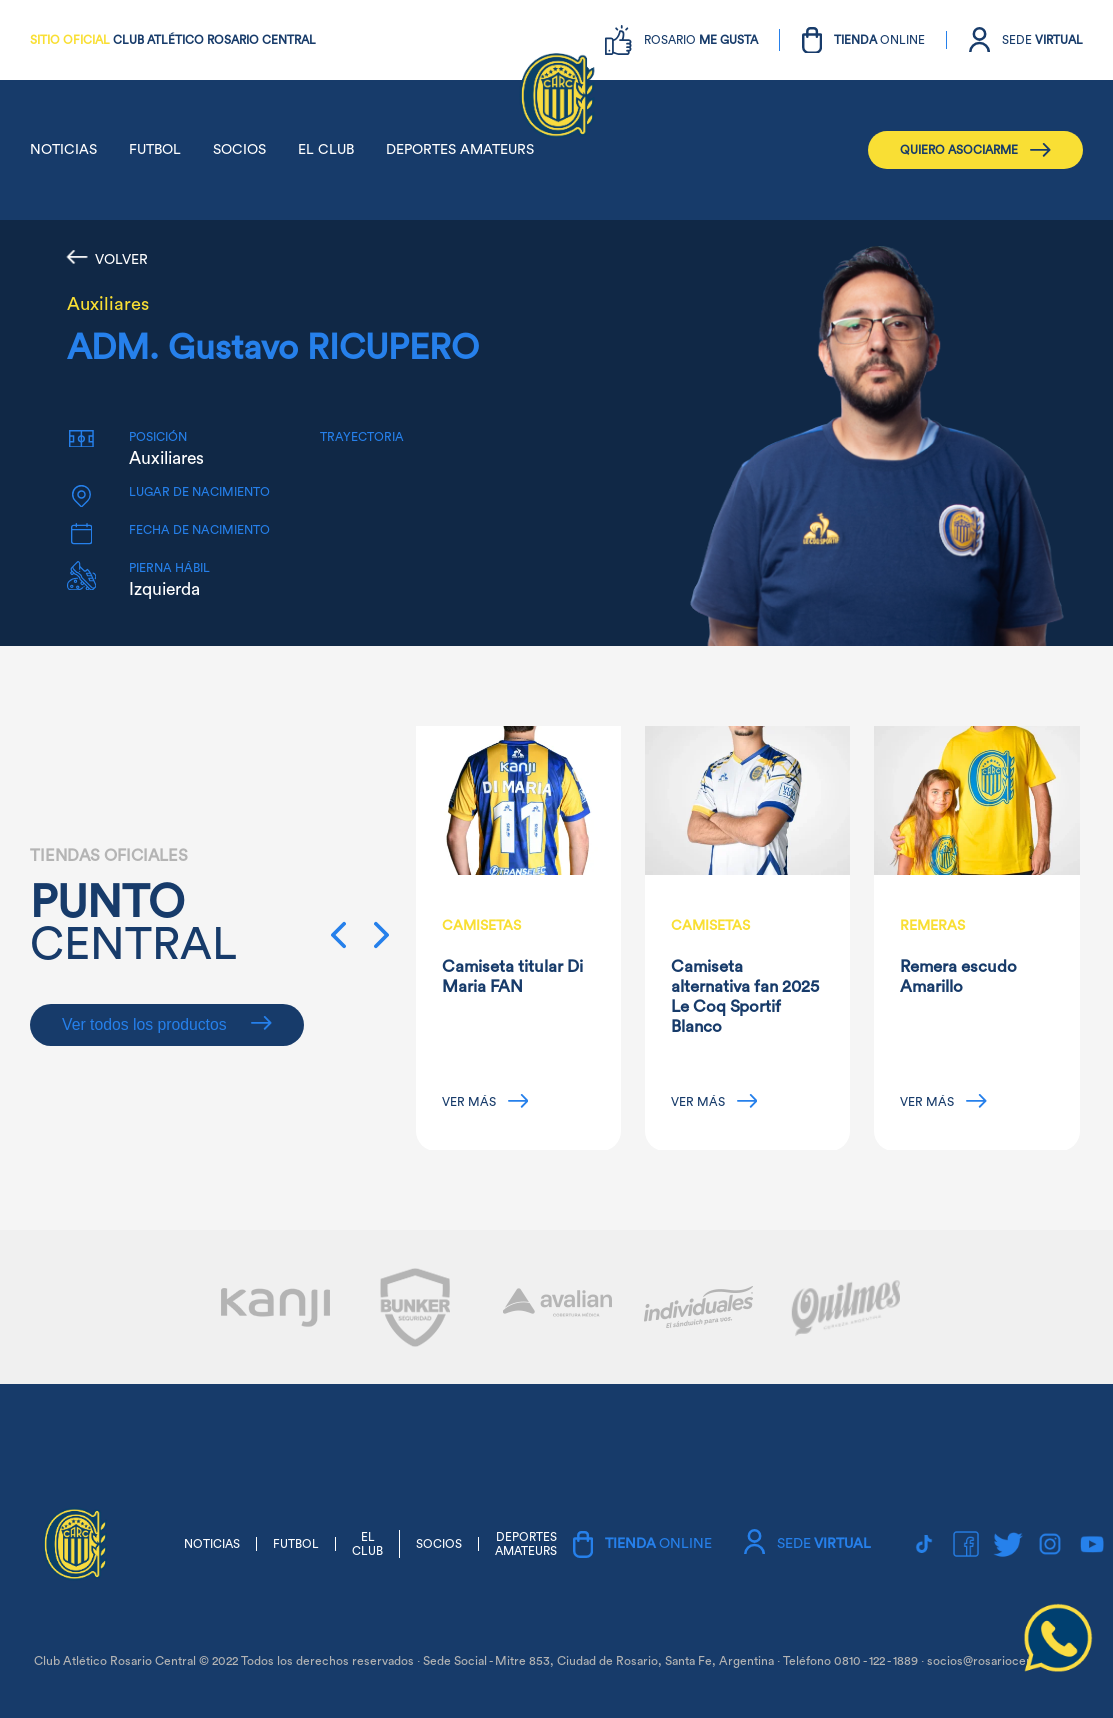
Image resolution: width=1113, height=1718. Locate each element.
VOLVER (108, 258)
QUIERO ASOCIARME (975, 150)
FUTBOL (155, 150)
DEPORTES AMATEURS (460, 150)
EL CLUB (326, 150)
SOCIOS (239, 150)
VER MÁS (485, 1101)
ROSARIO (701, 40)
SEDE (1042, 40)
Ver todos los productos (167, 1024)
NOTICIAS (63, 150)
